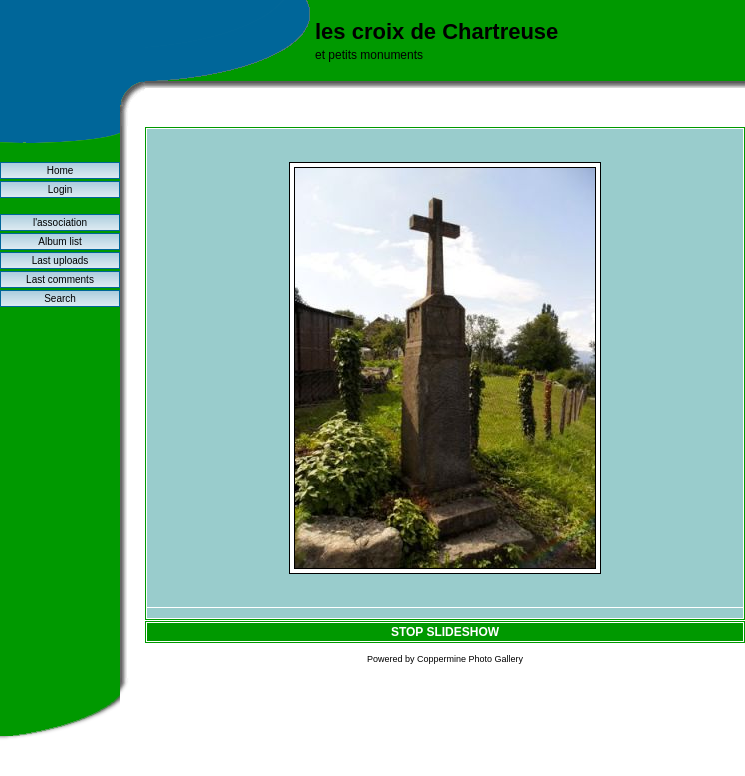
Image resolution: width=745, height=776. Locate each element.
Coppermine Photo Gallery (470, 659)
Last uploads (60, 260)
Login (60, 189)
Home (60, 170)
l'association (60, 222)
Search (60, 298)
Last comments (60, 279)
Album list (59, 241)
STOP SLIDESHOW (445, 632)
